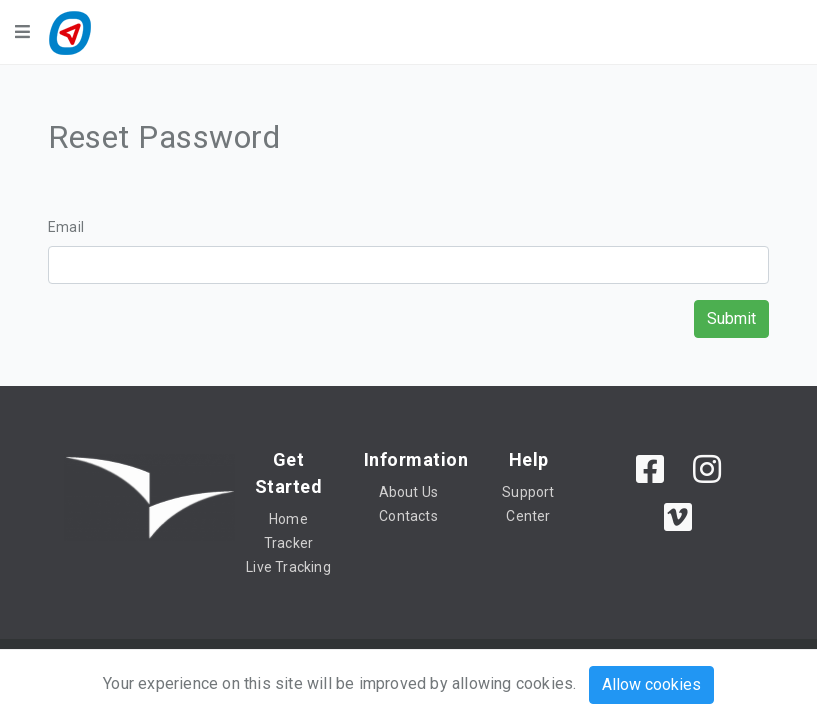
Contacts (408, 516)
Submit (731, 318)
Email (66, 227)
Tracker (288, 543)
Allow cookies (651, 684)
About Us (409, 492)
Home (288, 519)
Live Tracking (288, 567)
